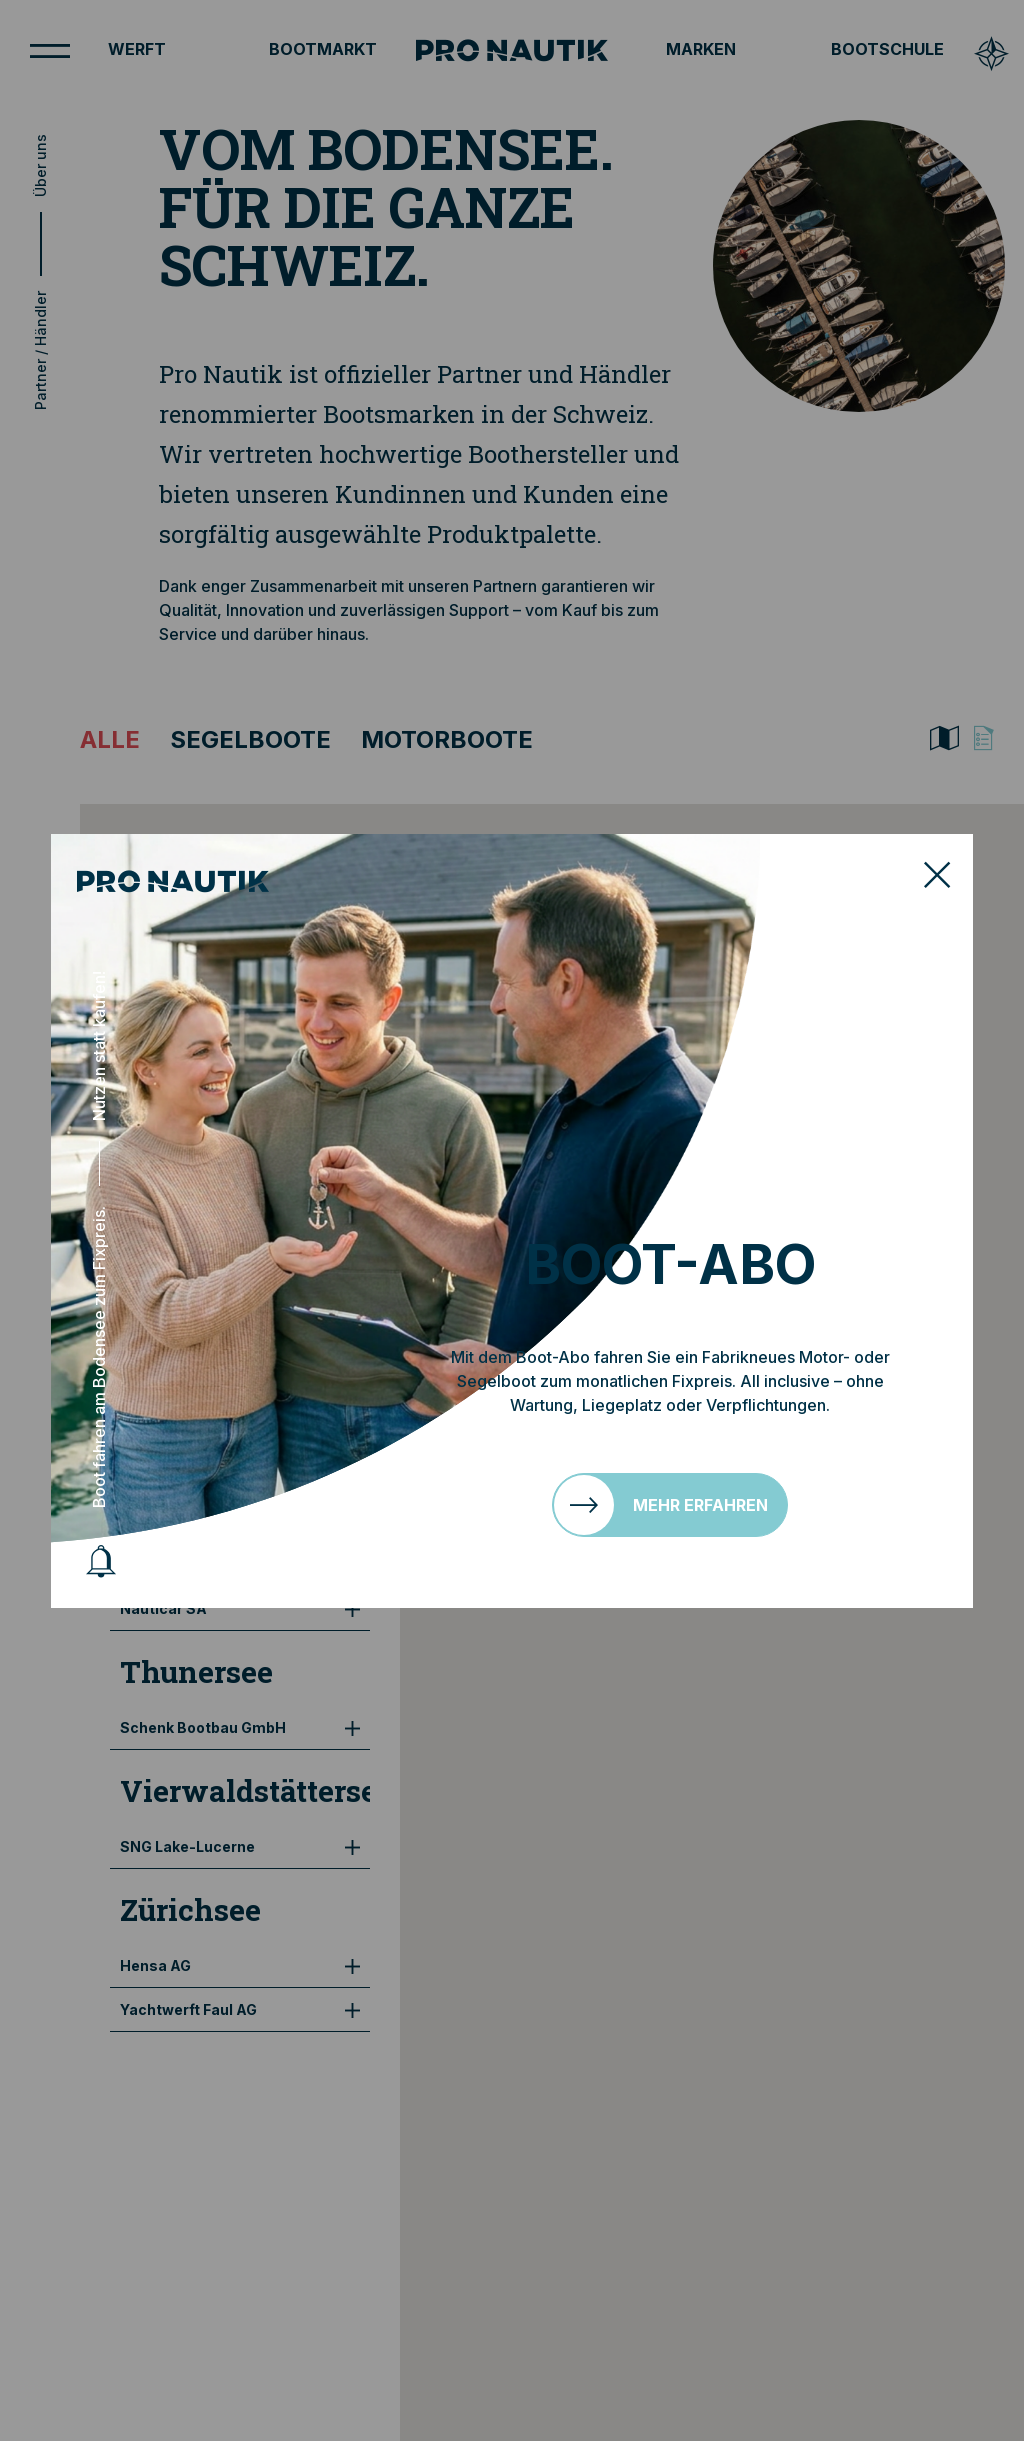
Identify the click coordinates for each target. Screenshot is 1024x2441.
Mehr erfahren (700, 1505)
